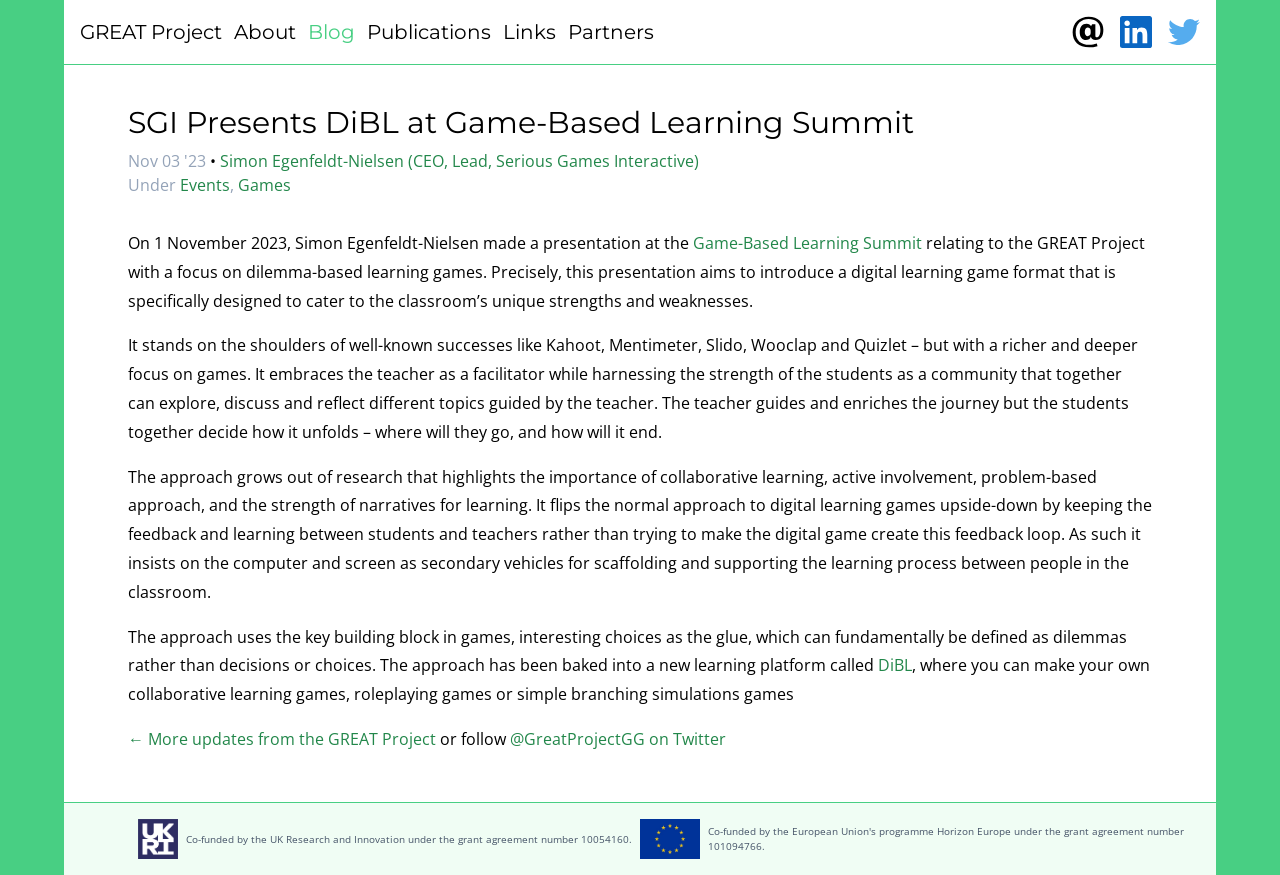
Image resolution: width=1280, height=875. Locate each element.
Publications (429, 32)
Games (264, 185)
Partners (611, 32)
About (265, 32)
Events (205, 185)
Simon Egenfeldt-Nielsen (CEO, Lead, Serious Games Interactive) (459, 161)
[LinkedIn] (1136, 32)
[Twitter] (1184, 32)
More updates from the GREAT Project (290, 739)
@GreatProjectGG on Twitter (618, 739)
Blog (331, 32)
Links (529, 32)
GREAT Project (151, 32)
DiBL (895, 665)
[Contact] (1088, 32)
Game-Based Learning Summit (807, 243)
